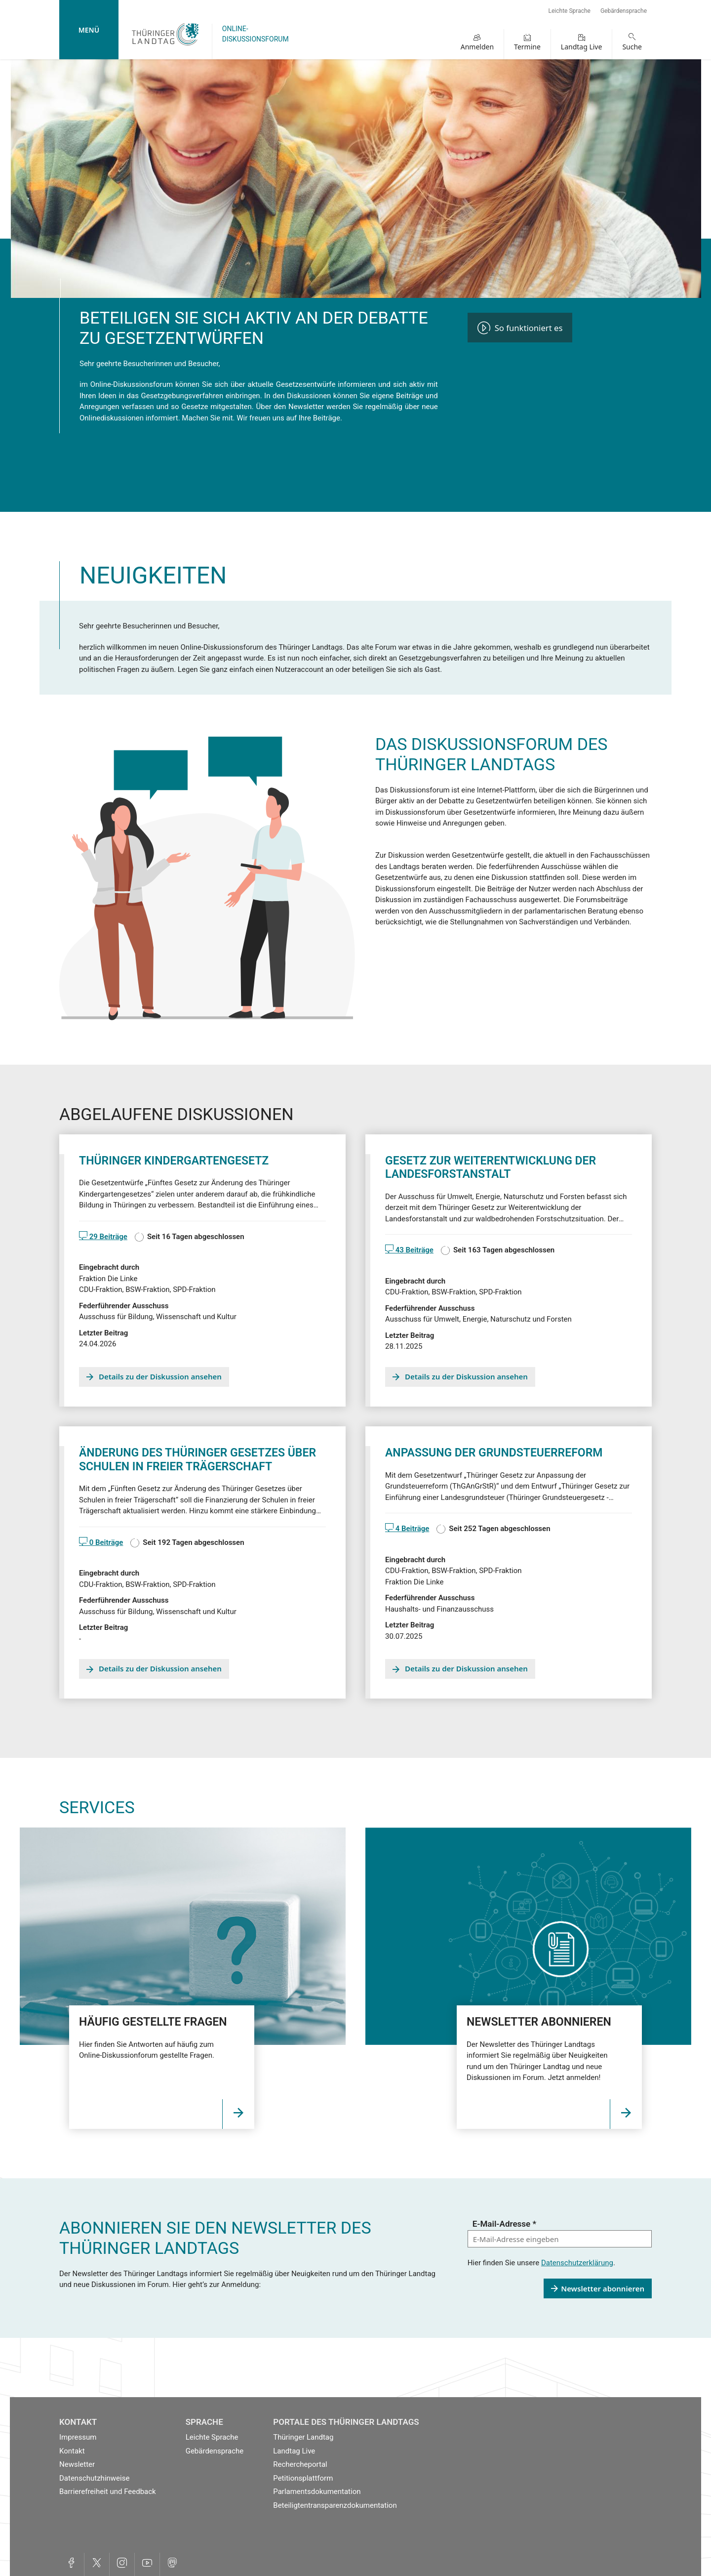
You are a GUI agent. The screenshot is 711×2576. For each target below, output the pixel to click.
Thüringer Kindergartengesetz (174, 1160)
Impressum (77, 2437)
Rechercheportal (300, 2464)
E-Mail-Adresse (504, 2224)
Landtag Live (581, 46)
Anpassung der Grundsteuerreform (493, 1452)
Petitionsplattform (303, 2478)
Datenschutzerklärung (577, 2262)
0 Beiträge (105, 1542)
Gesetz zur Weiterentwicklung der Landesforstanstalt (490, 1167)
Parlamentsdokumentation (316, 2491)
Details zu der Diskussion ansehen (160, 1376)
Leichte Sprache (570, 10)
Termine (527, 46)
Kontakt (72, 2451)
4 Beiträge (411, 1528)
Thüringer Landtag (303, 2437)
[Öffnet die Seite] (238, 2114)
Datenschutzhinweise (94, 2478)
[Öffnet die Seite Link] (626, 2114)
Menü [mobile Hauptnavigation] (89, 30)
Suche (632, 46)
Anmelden (477, 46)
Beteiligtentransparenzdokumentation (334, 2505)
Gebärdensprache (623, 10)
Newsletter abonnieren (602, 2288)
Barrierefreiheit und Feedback (107, 2491)
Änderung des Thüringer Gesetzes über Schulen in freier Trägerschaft (197, 1459)
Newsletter (77, 2464)
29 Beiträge (107, 1236)
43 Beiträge (414, 1250)
